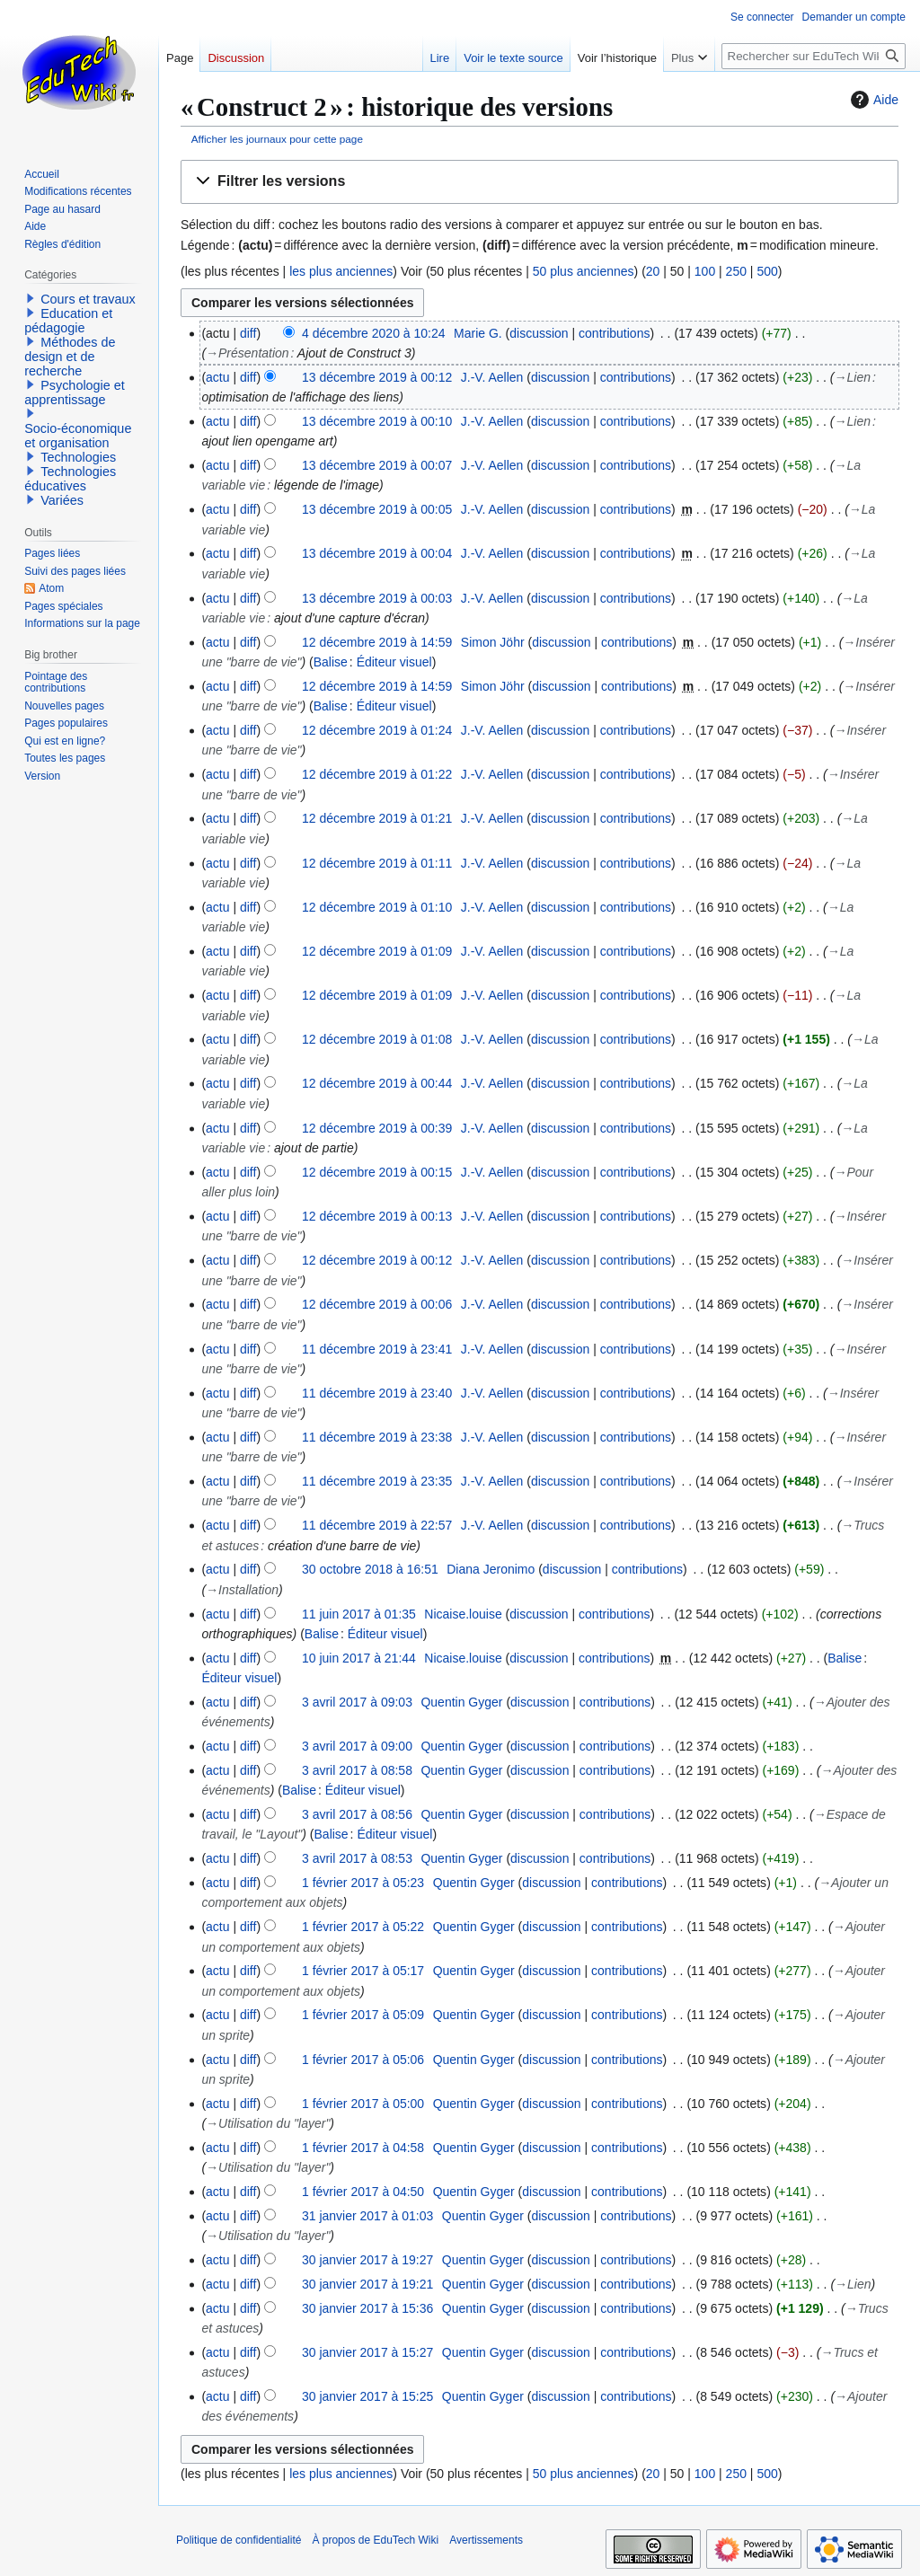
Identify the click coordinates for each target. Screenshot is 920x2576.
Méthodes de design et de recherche (69, 356)
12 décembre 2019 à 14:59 (377, 642)
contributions (614, 333)
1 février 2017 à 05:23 (363, 1882)
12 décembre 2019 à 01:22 (377, 774)
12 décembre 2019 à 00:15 (377, 1172)
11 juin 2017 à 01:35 (359, 1614)
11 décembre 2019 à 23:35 (377, 1481)
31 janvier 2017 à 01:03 (367, 2216)
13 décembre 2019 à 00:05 (377, 509)
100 (704, 271)
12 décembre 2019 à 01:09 (377, 951)
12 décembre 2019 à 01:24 (377, 730)
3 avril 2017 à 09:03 (357, 1702)
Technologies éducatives (70, 478)
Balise (331, 662)
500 (766, 271)
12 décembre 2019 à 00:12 (377, 1260)
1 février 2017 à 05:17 (363, 1970)
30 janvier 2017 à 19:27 (367, 2260)
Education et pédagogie (68, 320)
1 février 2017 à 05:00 (363, 2103)
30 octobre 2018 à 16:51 (370, 1569)
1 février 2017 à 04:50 (363, 2191)
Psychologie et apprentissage (74, 392)
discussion (538, 333)
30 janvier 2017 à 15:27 (367, 2352)
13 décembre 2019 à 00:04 (377, 553)
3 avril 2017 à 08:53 (357, 1858)
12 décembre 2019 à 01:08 (377, 1039)
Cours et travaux (88, 299)
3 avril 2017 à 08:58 (357, 1770)
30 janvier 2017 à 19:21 (367, 2284)
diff (248, 333)
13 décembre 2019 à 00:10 (377, 421)
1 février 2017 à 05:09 (363, 2014)
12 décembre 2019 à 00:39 (377, 1128)
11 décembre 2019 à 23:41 (377, 1349)
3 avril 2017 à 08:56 (357, 1814)
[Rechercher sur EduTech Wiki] (813, 56)
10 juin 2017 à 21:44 (359, 1658)
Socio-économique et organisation (77, 435)
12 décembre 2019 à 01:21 (377, 818)
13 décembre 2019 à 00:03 (377, 598)
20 (653, 271)
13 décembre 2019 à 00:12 (377, 377)
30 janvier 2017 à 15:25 (367, 2396)
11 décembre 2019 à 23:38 (377, 1437)
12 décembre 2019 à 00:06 (377, 1304)
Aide (872, 100)
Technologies (78, 457)
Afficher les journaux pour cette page (277, 139)
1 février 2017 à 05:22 (363, 1926)
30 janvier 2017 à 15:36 (367, 2308)
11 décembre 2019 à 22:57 (377, 1525)
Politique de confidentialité (238, 2540)
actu (217, 377)
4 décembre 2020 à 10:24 (374, 333)
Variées (62, 500)
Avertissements (486, 2540)
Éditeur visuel (394, 662)
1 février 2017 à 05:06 (363, 2059)
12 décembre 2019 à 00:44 (377, 1083)
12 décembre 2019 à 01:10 (377, 907)
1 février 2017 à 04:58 (363, 2147)
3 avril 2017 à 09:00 (357, 1746)
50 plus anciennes (583, 271)
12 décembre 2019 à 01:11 (377, 863)
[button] (539, 181)
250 (736, 271)
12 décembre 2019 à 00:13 (377, 1216)
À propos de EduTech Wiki (375, 2540)
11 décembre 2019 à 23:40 (377, 1393)
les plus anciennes (341, 271)
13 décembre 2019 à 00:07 (377, 465)
